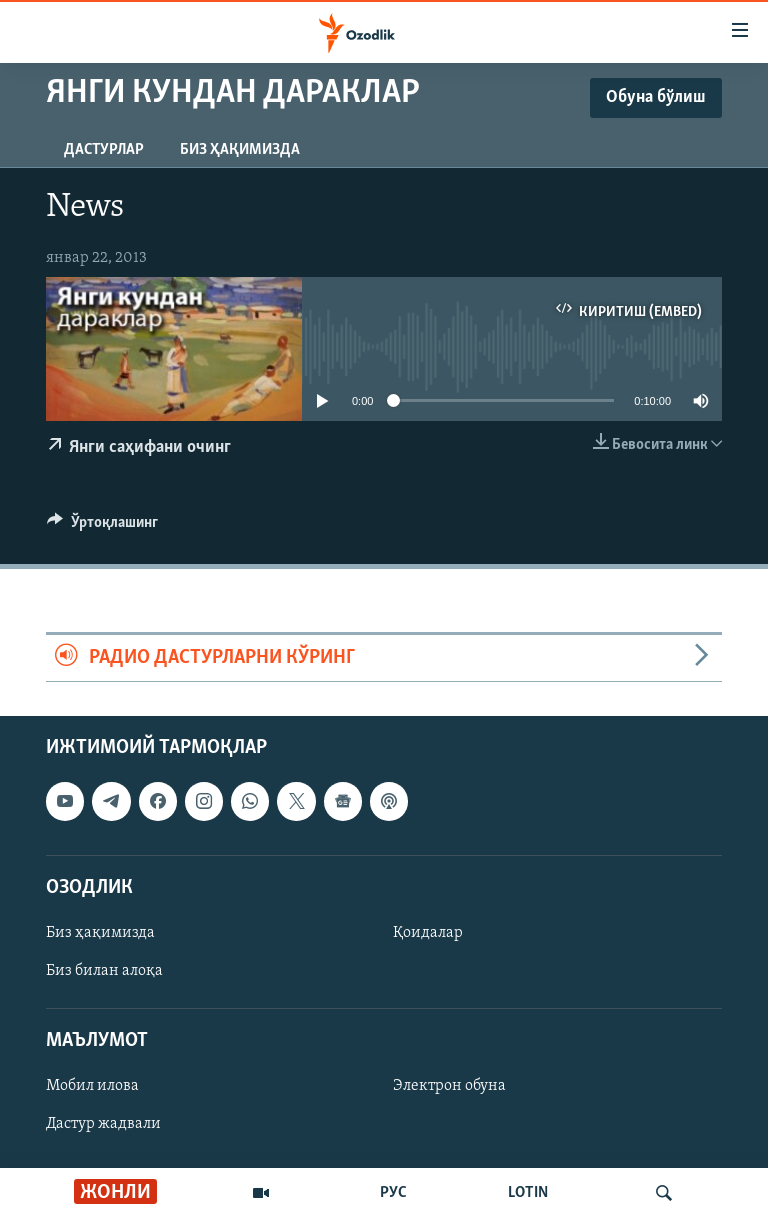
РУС (393, 1193)
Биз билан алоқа (104, 971)
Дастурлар (104, 150)
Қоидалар (428, 933)
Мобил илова (92, 1087)
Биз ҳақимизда (240, 150)
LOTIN (528, 1193)
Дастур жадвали (103, 1125)
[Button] (102, 527)
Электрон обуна (449, 1087)
